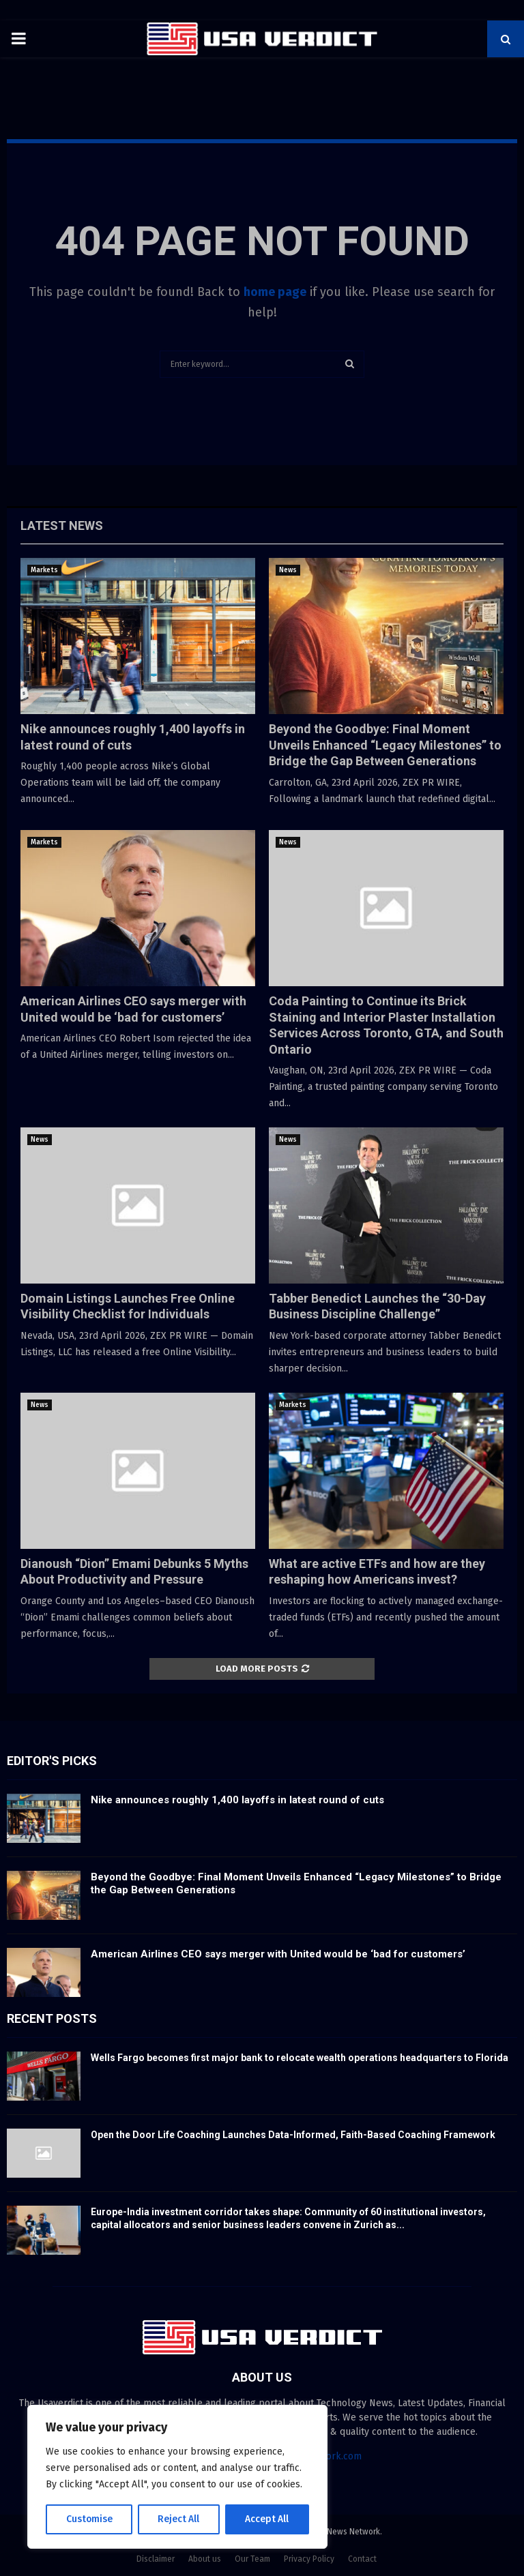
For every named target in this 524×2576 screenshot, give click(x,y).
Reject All (179, 2519)
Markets (44, 570)
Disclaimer (155, 2559)
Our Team (252, 2559)
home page (275, 291)
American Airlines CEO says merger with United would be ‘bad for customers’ (278, 1954)
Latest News (61, 525)
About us (204, 2559)
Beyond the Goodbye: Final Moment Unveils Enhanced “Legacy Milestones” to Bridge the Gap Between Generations (385, 745)
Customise (89, 2519)
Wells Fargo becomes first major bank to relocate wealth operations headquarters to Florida (299, 2057)
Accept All (267, 2519)
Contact (362, 2559)
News (288, 570)
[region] (177, 2477)
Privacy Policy (309, 2559)
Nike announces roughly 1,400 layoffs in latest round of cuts (237, 1800)
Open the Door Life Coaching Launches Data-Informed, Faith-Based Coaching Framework (293, 2134)
